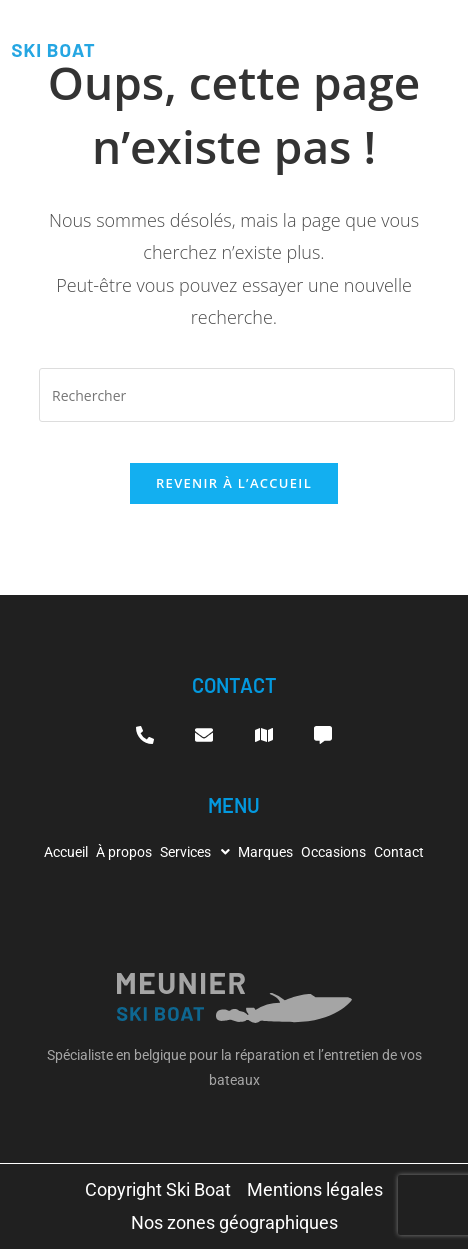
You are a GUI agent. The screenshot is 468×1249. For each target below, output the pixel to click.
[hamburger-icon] (441, 38)
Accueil (66, 852)
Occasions (333, 852)
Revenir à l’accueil (234, 483)
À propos (124, 852)
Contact (399, 852)
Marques (265, 852)
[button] (195, 852)
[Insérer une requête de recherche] (247, 395)
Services (195, 852)
